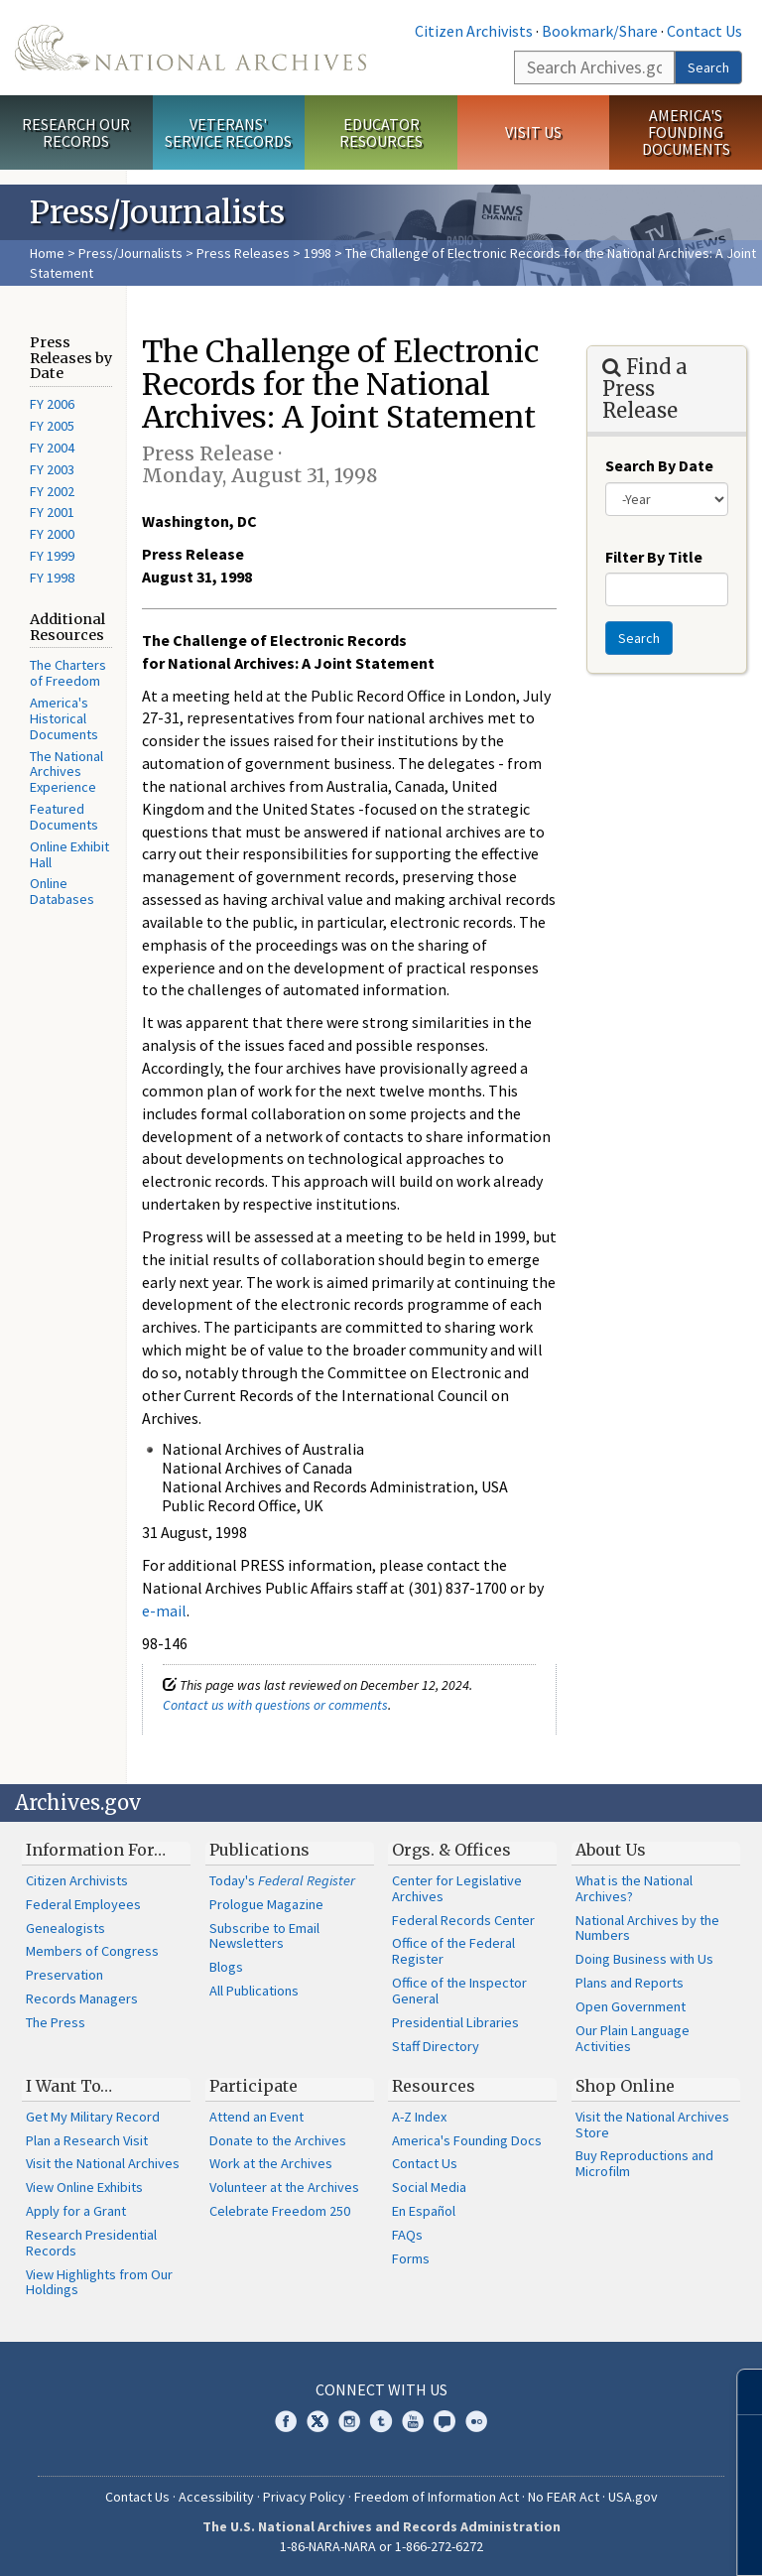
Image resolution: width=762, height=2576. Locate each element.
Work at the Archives (270, 2163)
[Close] (738, 2392)
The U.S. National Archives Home (190, 47)
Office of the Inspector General (459, 1990)
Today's (282, 1880)
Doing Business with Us (644, 1959)
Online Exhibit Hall (69, 854)
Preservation (64, 1975)
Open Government (630, 2006)
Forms (411, 2258)
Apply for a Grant (76, 2211)
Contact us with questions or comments (275, 1705)
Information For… (96, 1850)
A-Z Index (419, 2116)
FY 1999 (52, 556)
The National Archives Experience (66, 772)
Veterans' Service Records (228, 132)
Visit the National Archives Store (652, 2124)
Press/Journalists (130, 253)
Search (708, 67)
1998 (317, 253)
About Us (610, 1850)
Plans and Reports (629, 1983)
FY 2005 (52, 426)
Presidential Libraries (455, 2022)
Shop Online (625, 2086)
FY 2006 (52, 404)
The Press (55, 2022)
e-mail (164, 1610)
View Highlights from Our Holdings (99, 2282)
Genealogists (65, 1928)
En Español (423, 2211)
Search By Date (659, 465)
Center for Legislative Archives (457, 1888)
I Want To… (69, 2086)
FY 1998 (52, 577)
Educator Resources (381, 132)
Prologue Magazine (266, 1904)
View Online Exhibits (84, 2187)
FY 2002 (52, 491)
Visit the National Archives (103, 2163)
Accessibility (216, 2497)
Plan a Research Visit (87, 2140)
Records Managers (82, 1998)
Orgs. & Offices (451, 1850)
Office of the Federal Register (453, 1951)
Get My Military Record (93, 2116)
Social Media (429, 2187)
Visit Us (533, 132)
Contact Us (704, 31)
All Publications (254, 1990)
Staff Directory (435, 2046)
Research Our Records (76, 132)
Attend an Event (256, 2116)
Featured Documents (64, 817)
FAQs (407, 2235)
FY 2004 (52, 447)
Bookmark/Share (600, 31)
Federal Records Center (463, 1920)
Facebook (286, 2421)
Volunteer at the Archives (284, 2187)
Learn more (585, 2540)
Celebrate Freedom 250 (279, 2211)
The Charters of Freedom (68, 673)
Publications (259, 1850)
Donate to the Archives (277, 2140)
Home (47, 253)
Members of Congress (92, 1951)
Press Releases (243, 253)
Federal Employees (83, 1904)
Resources (433, 2086)
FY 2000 (52, 534)
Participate (253, 2086)
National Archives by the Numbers (647, 1928)
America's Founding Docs (467, 2140)
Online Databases (62, 891)
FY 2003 (52, 469)
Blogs (226, 1967)
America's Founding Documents (686, 132)
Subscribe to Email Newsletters (264, 1936)
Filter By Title (653, 557)
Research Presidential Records (91, 2242)
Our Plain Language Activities (632, 2038)
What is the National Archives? (634, 1888)
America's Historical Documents (64, 718)
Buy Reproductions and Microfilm (644, 2163)
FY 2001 (52, 512)
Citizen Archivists (474, 31)
